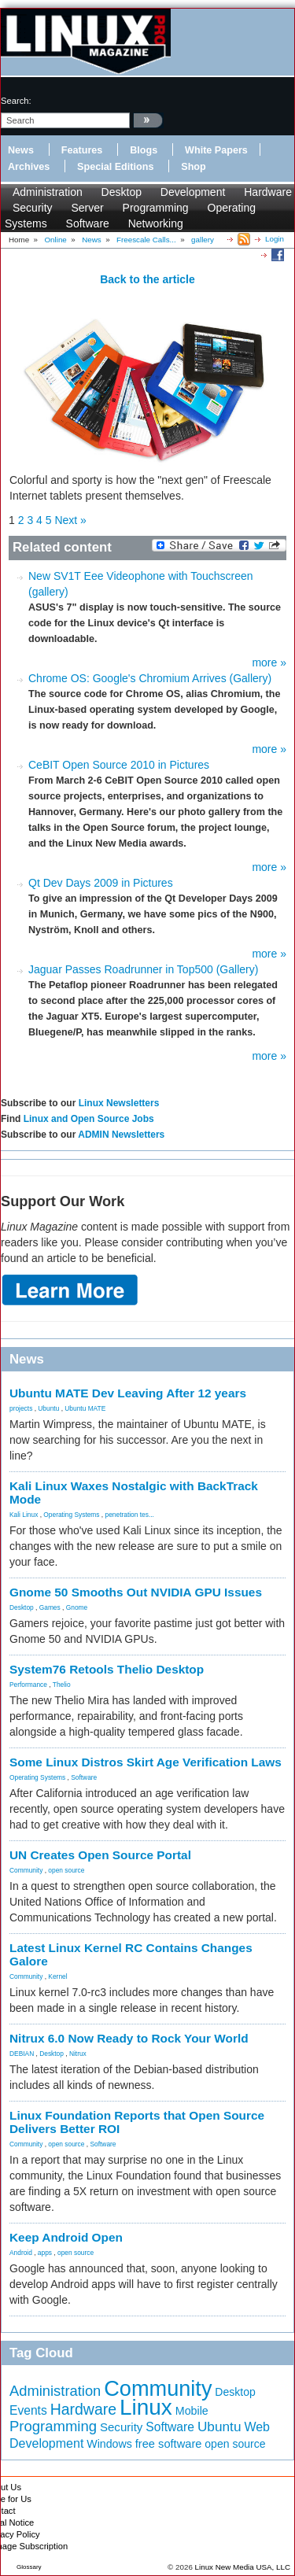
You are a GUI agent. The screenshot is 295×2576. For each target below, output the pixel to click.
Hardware (268, 192)
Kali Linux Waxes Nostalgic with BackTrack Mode (133, 1492)
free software (168, 2444)
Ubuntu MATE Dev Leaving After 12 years (127, 1393)
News (21, 150)
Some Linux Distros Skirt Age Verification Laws (145, 1762)
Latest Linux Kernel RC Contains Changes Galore (131, 1954)
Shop (193, 166)
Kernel (57, 1976)
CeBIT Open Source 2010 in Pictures (118, 764)
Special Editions (115, 166)
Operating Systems (71, 1515)
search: (16, 100)
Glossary (29, 2566)
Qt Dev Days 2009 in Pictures (100, 883)
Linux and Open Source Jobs (89, 1118)
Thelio (62, 1684)
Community (25, 1870)
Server (87, 207)
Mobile (191, 2410)
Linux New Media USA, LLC (242, 2567)
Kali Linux (23, 1515)
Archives (29, 166)
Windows (109, 2444)
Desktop (121, 192)
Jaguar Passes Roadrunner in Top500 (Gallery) (143, 969)
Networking (155, 223)
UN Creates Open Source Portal (100, 1855)
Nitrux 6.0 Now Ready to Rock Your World (129, 2038)
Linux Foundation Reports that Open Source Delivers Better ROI (136, 2122)
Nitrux (78, 2053)
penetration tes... (129, 1515)
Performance (28, 1684)
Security (33, 207)
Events (28, 2410)
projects (20, 1408)
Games (50, 1607)
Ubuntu (48, 1408)
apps (45, 2253)
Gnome (76, 1607)
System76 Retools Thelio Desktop (106, 1669)
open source (66, 1870)
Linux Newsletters (119, 1103)
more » (269, 662)
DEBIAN (21, 2053)
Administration (48, 192)
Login (274, 238)
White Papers (216, 150)
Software (87, 223)
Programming (156, 207)
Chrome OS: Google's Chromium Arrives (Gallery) (149, 678)
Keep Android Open (66, 2237)
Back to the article (147, 279)
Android (20, 2253)
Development (193, 192)
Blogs (143, 150)
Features (82, 150)
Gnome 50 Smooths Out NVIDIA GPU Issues (135, 1592)
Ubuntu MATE (85, 1408)
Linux (146, 2407)
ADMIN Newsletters (121, 1134)
